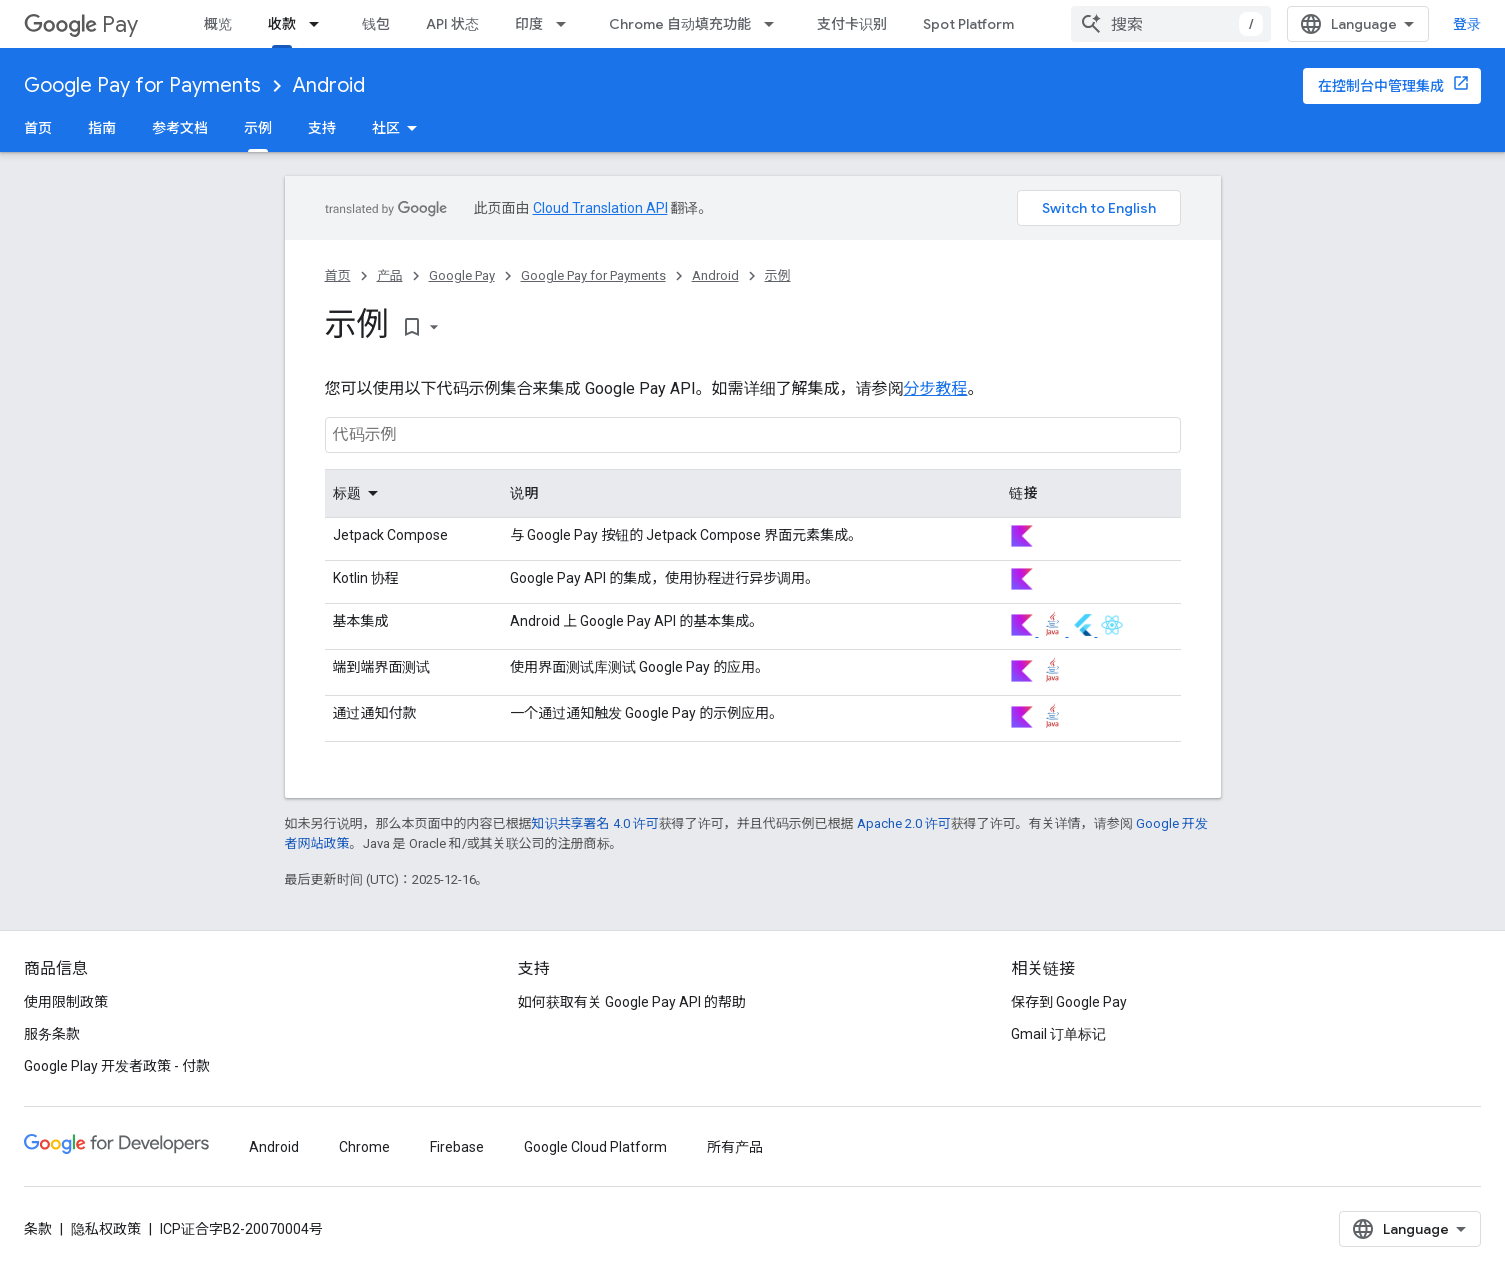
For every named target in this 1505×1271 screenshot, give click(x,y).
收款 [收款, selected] (282, 24)
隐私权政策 (106, 1229)
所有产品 (735, 1147)
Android (329, 85)
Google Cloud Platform (595, 1147)
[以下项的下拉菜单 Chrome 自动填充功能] (775, 24)
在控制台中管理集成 (1381, 86)
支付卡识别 (852, 24)
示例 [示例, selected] (258, 128)
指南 (102, 128)
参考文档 (180, 128)
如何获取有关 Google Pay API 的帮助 (632, 1002)
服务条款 (52, 1034)
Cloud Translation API (600, 208)
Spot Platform (968, 24)
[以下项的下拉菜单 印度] (567, 24)
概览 (218, 24)
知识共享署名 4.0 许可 (595, 823)
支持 (322, 128)
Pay (81, 24)
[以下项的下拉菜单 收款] (320, 24)
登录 (1467, 24)
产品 (390, 275)
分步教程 (936, 388)
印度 (529, 24)
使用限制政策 (66, 1002)
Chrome (364, 1147)
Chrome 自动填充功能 (680, 24)
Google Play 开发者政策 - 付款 (117, 1066)
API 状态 (452, 24)
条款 (38, 1229)
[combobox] (1171, 24)
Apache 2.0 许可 (904, 823)
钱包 (376, 24)
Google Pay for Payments (142, 85)
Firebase (457, 1147)
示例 (778, 275)
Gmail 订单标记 (1058, 1034)
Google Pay (462, 275)
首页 (38, 128)
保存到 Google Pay (1069, 1002)
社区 (386, 128)
